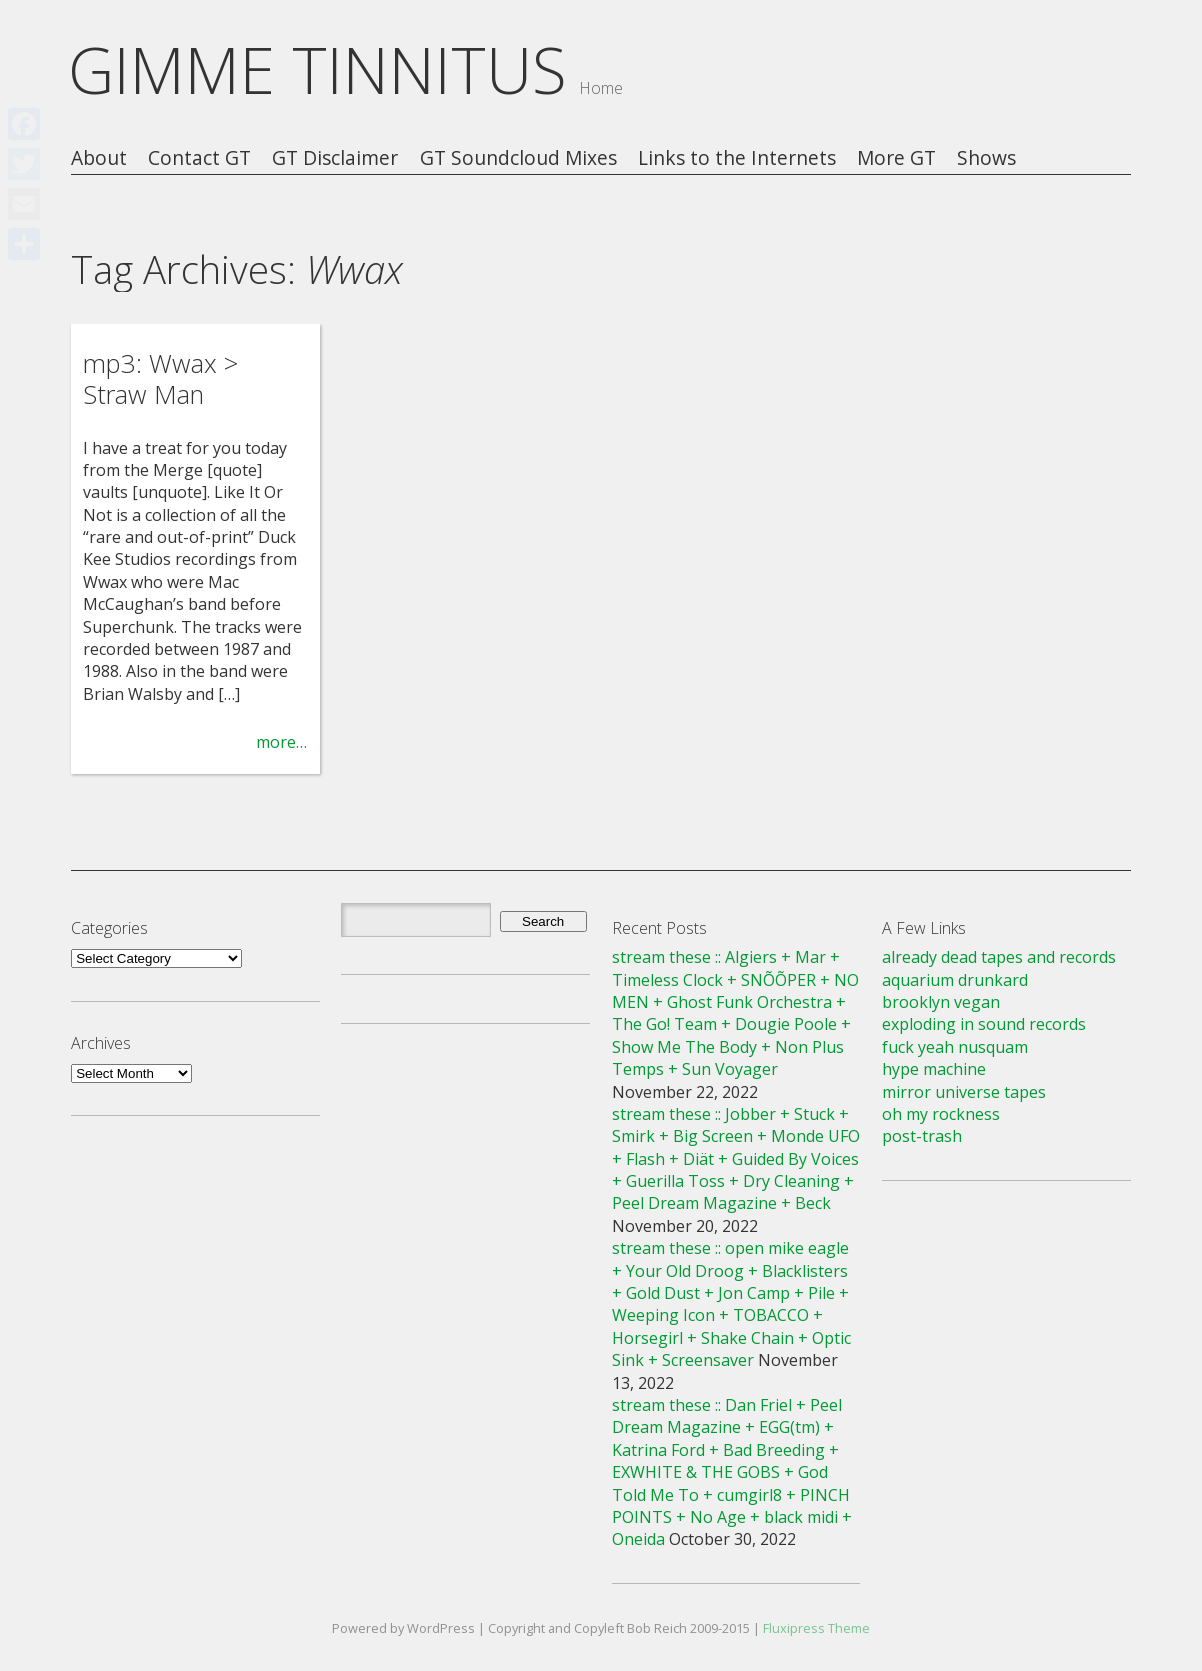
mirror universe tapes (964, 1092)
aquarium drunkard (955, 980)
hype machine (934, 1069)
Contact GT (199, 158)
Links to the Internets (737, 158)
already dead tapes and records (999, 957)
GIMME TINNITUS (317, 69)
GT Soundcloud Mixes (518, 158)
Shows (986, 158)
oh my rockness (941, 1114)
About (99, 158)
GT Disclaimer (335, 158)
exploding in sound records (984, 1024)
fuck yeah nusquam (955, 1047)
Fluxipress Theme (816, 1628)
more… (281, 742)
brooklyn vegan (941, 1002)
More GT (896, 158)
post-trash (922, 1136)
